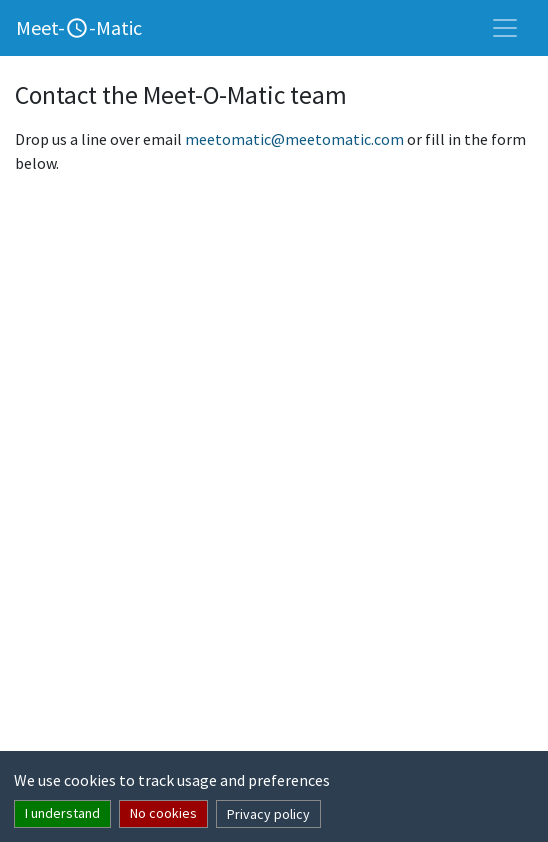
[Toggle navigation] (505, 28)
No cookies (163, 813)
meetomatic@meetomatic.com (294, 139)
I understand (62, 813)
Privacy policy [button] (268, 814)
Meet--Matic (79, 27)
